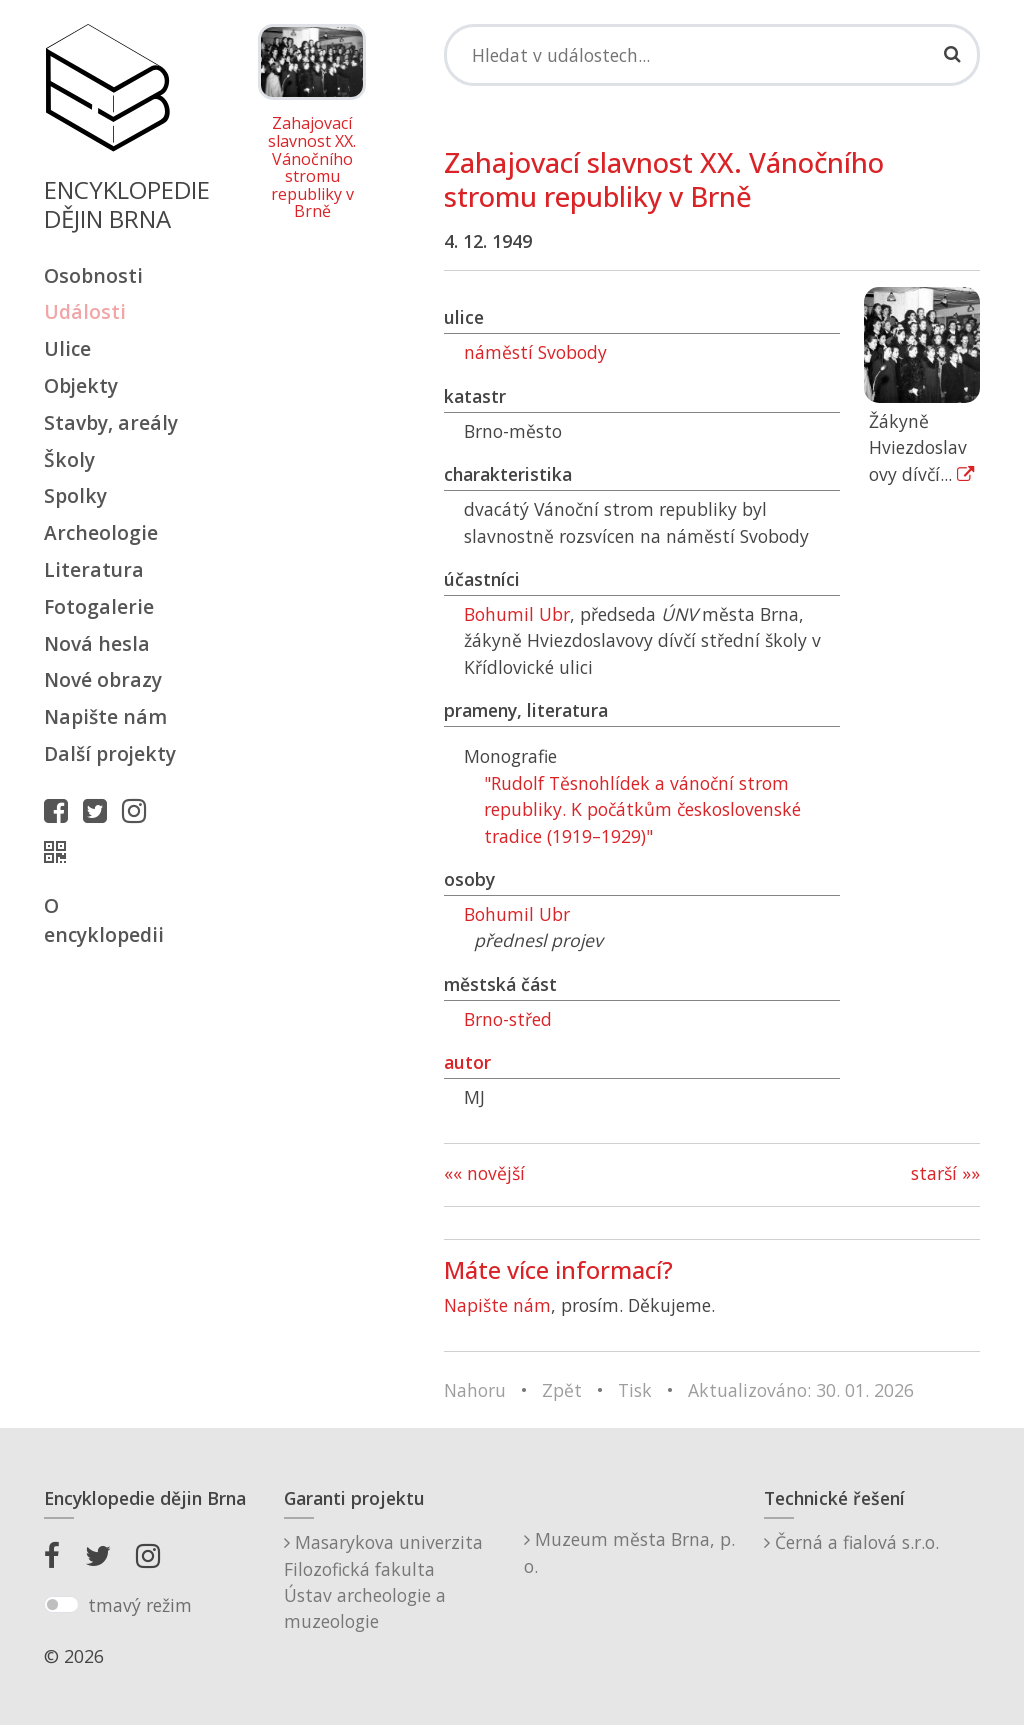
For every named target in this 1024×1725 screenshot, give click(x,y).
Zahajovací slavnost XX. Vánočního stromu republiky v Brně (312, 168)
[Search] (712, 55)
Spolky (75, 495)
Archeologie (101, 532)
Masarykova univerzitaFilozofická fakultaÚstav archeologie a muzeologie (383, 1581)
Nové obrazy (103, 679)
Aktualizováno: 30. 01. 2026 (801, 1390)
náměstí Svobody (535, 352)
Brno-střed (508, 1019)
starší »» (945, 1173)
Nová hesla (97, 643)
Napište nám (105, 716)
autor (467, 1062)
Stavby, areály (111, 422)
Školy (69, 459)
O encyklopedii (104, 920)
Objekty (81, 385)
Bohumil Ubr (517, 614)
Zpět (562, 1390)
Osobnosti (93, 275)
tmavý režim (140, 1605)
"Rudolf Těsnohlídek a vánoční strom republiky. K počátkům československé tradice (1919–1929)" (642, 809)
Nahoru (475, 1390)
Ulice (67, 348)
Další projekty (110, 753)
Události (85, 311)
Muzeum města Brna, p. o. (629, 1552)
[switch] (61, 1605)
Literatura (94, 569)
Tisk (635, 1390)
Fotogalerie (99, 606)
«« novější (484, 1173)
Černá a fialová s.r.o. (851, 1542)
